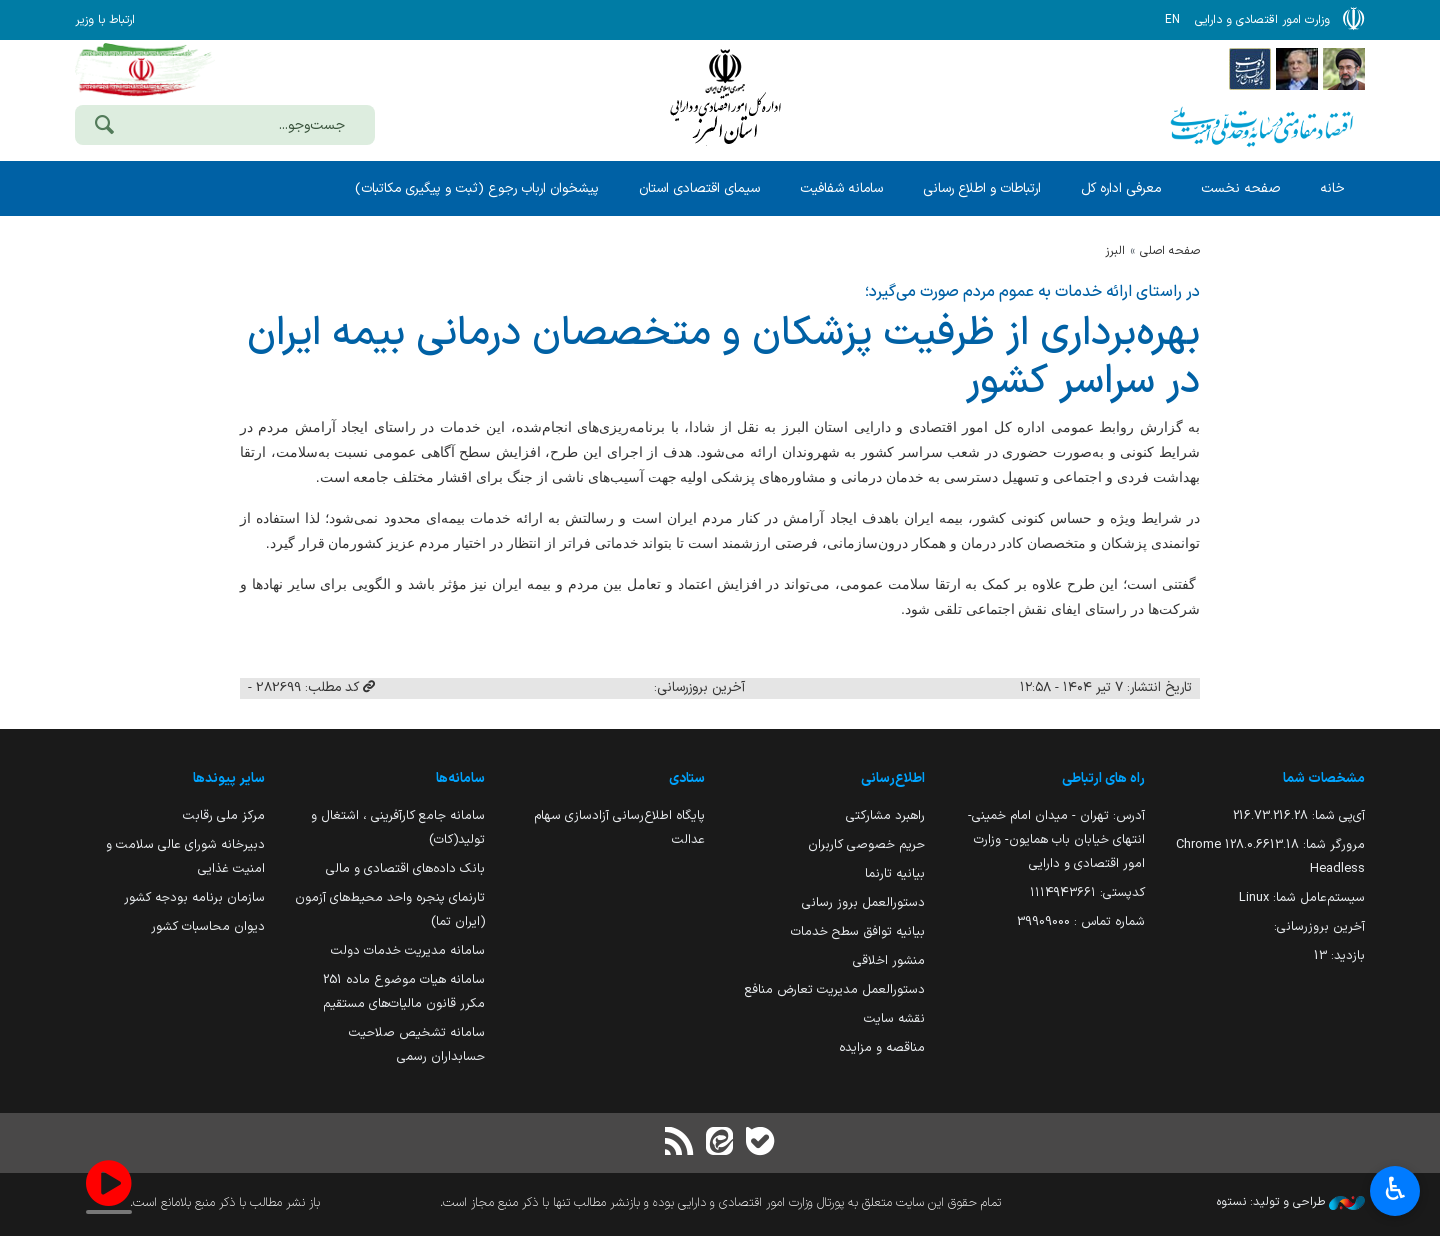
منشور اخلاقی (889, 960)
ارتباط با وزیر (105, 20)
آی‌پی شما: (1299, 815)
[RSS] (680, 1143)
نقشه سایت (894, 1018)
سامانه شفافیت (841, 188)
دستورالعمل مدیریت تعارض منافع (835, 989)
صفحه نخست (1240, 188)
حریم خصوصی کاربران (866, 844)
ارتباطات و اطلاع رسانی (982, 188)
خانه (1332, 188)
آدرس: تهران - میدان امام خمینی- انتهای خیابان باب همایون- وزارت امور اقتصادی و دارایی (1056, 839)
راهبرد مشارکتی (885, 815)
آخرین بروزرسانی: (1319, 926)
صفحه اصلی (1170, 251)
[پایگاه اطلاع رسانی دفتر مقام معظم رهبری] (1344, 68)
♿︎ (1395, 1191)
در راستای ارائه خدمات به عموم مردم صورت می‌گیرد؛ (1032, 292)
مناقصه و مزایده (882, 1047)
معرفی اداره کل (1121, 188)
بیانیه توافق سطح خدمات (858, 931)
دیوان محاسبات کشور (208, 926)
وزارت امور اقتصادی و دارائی (725, 97)
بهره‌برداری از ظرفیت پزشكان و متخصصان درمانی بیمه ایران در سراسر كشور (723, 358)
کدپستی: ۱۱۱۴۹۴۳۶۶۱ (1087, 892)
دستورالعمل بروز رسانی (863, 902)
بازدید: (1339, 955)
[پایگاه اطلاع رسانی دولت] (1250, 68)
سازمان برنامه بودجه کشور (194, 897)
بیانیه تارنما (895, 873)
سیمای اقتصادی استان (699, 188)
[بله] (760, 1143)
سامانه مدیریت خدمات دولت (408, 950)
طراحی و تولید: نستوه (1291, 1202)
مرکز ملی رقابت (224, 815)
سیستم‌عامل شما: (1302, 897)
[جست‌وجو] (104, 127)
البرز (1115, 251)
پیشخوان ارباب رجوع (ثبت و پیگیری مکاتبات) (477, 188)
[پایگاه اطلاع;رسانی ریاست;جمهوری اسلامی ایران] (1297, 68)
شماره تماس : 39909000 (1081, 921)
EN (1172, 20)
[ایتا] (720, 1143)
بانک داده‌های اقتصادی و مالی (405, 868)
